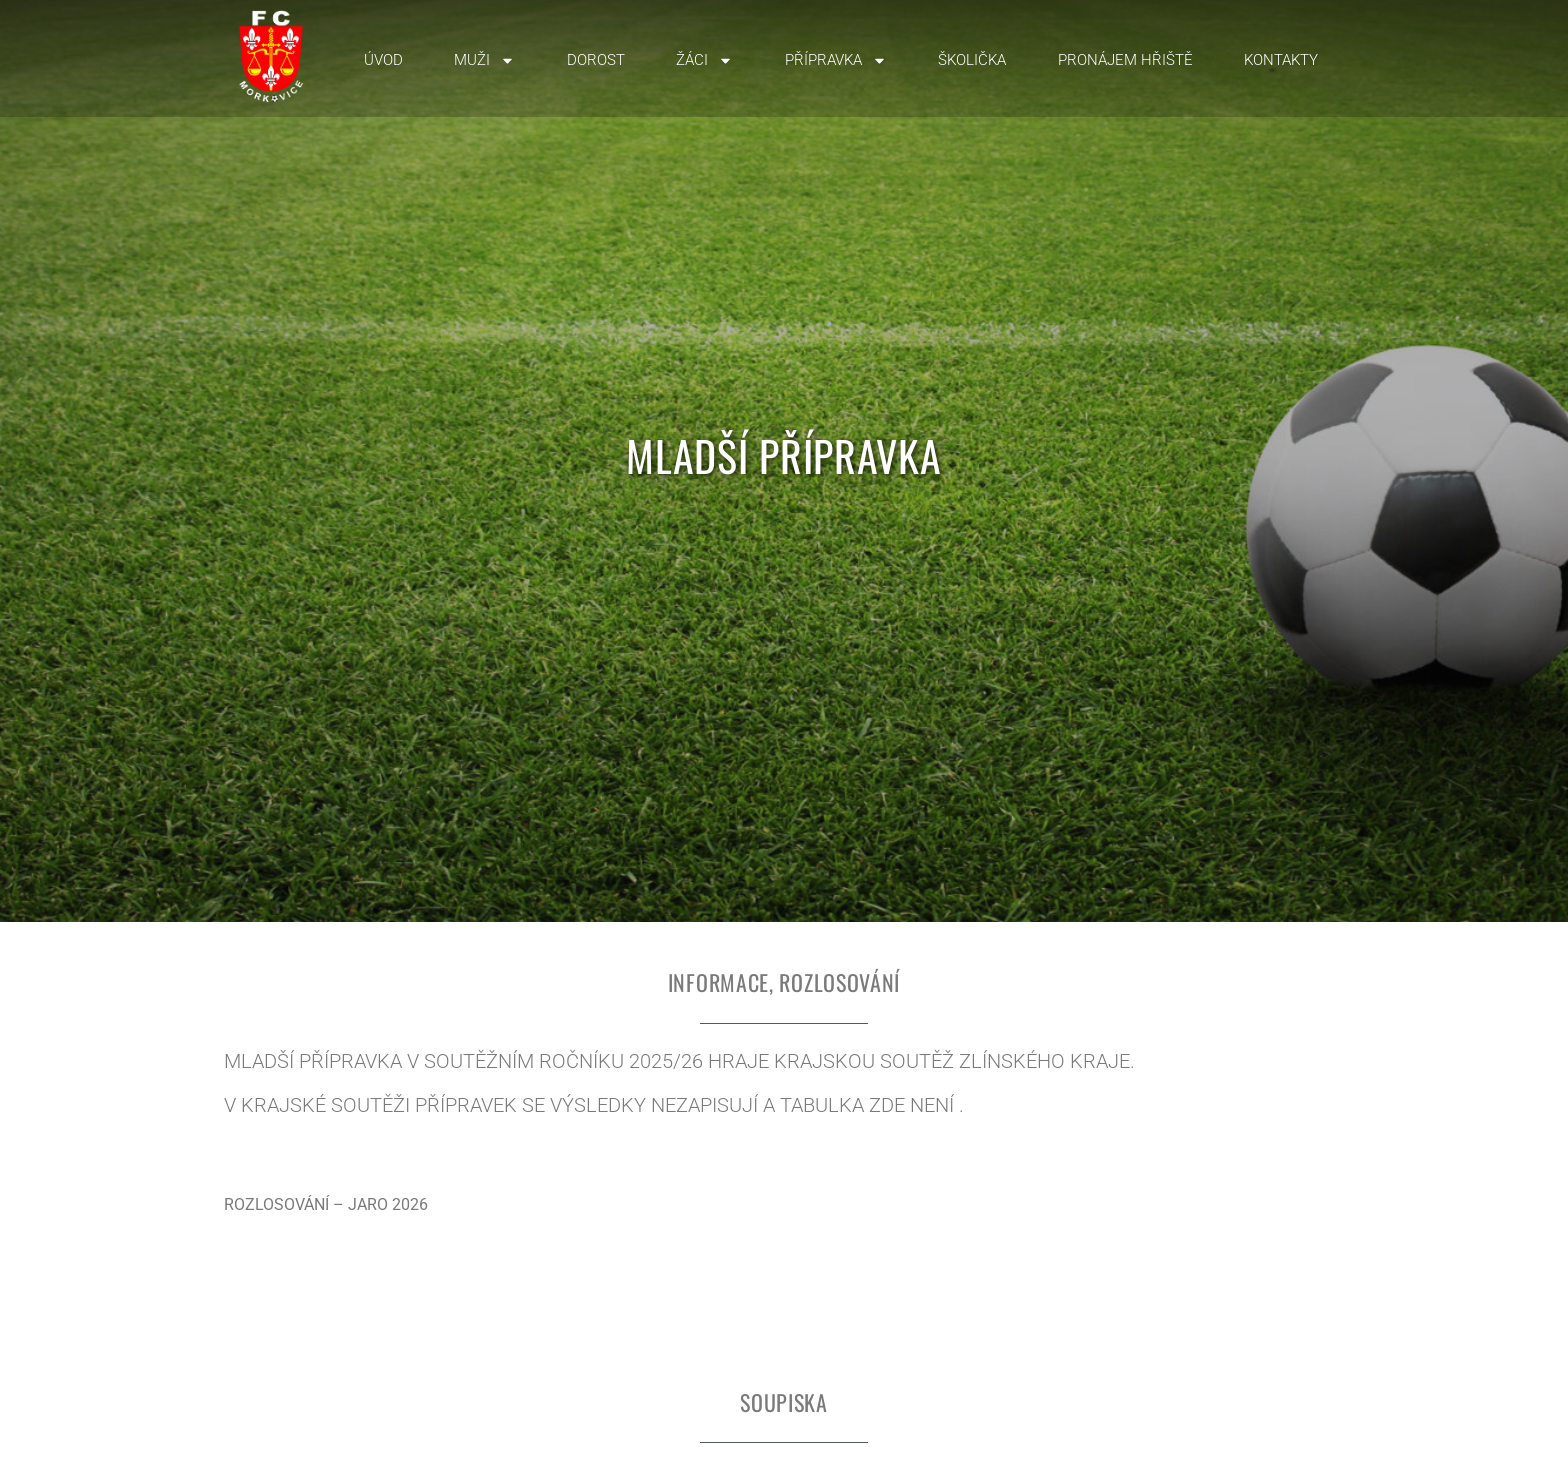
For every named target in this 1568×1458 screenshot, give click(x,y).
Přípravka (836, 60)
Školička (972, 60)
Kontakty (1281, 60)
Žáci (704, 60)
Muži (484, 60)
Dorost (596, 60)
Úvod (383, 60)
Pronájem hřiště (1125, 60)
